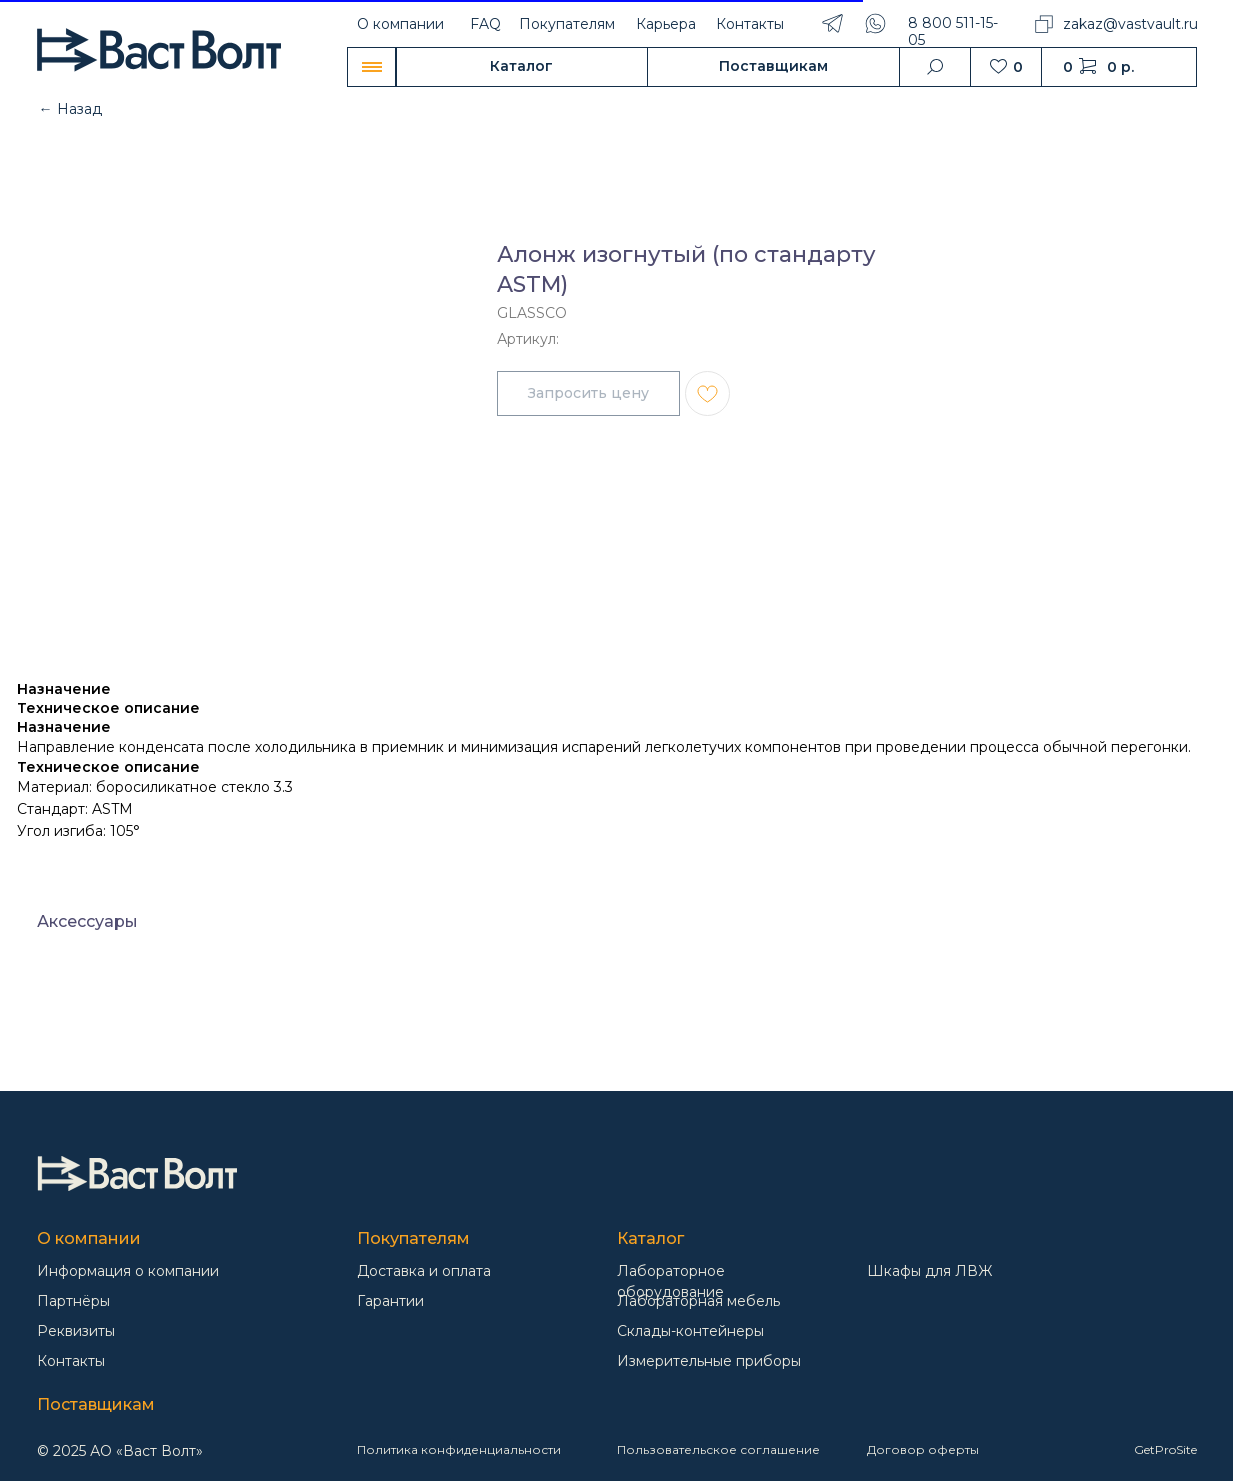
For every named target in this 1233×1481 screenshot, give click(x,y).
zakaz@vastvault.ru (1130, 24)
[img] (137, 1173)
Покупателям (567, 24)
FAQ (485, 24)
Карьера (666, 24)
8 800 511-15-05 (953, 31)
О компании (400, 24)
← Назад (70, 109)
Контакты (750, 24)
